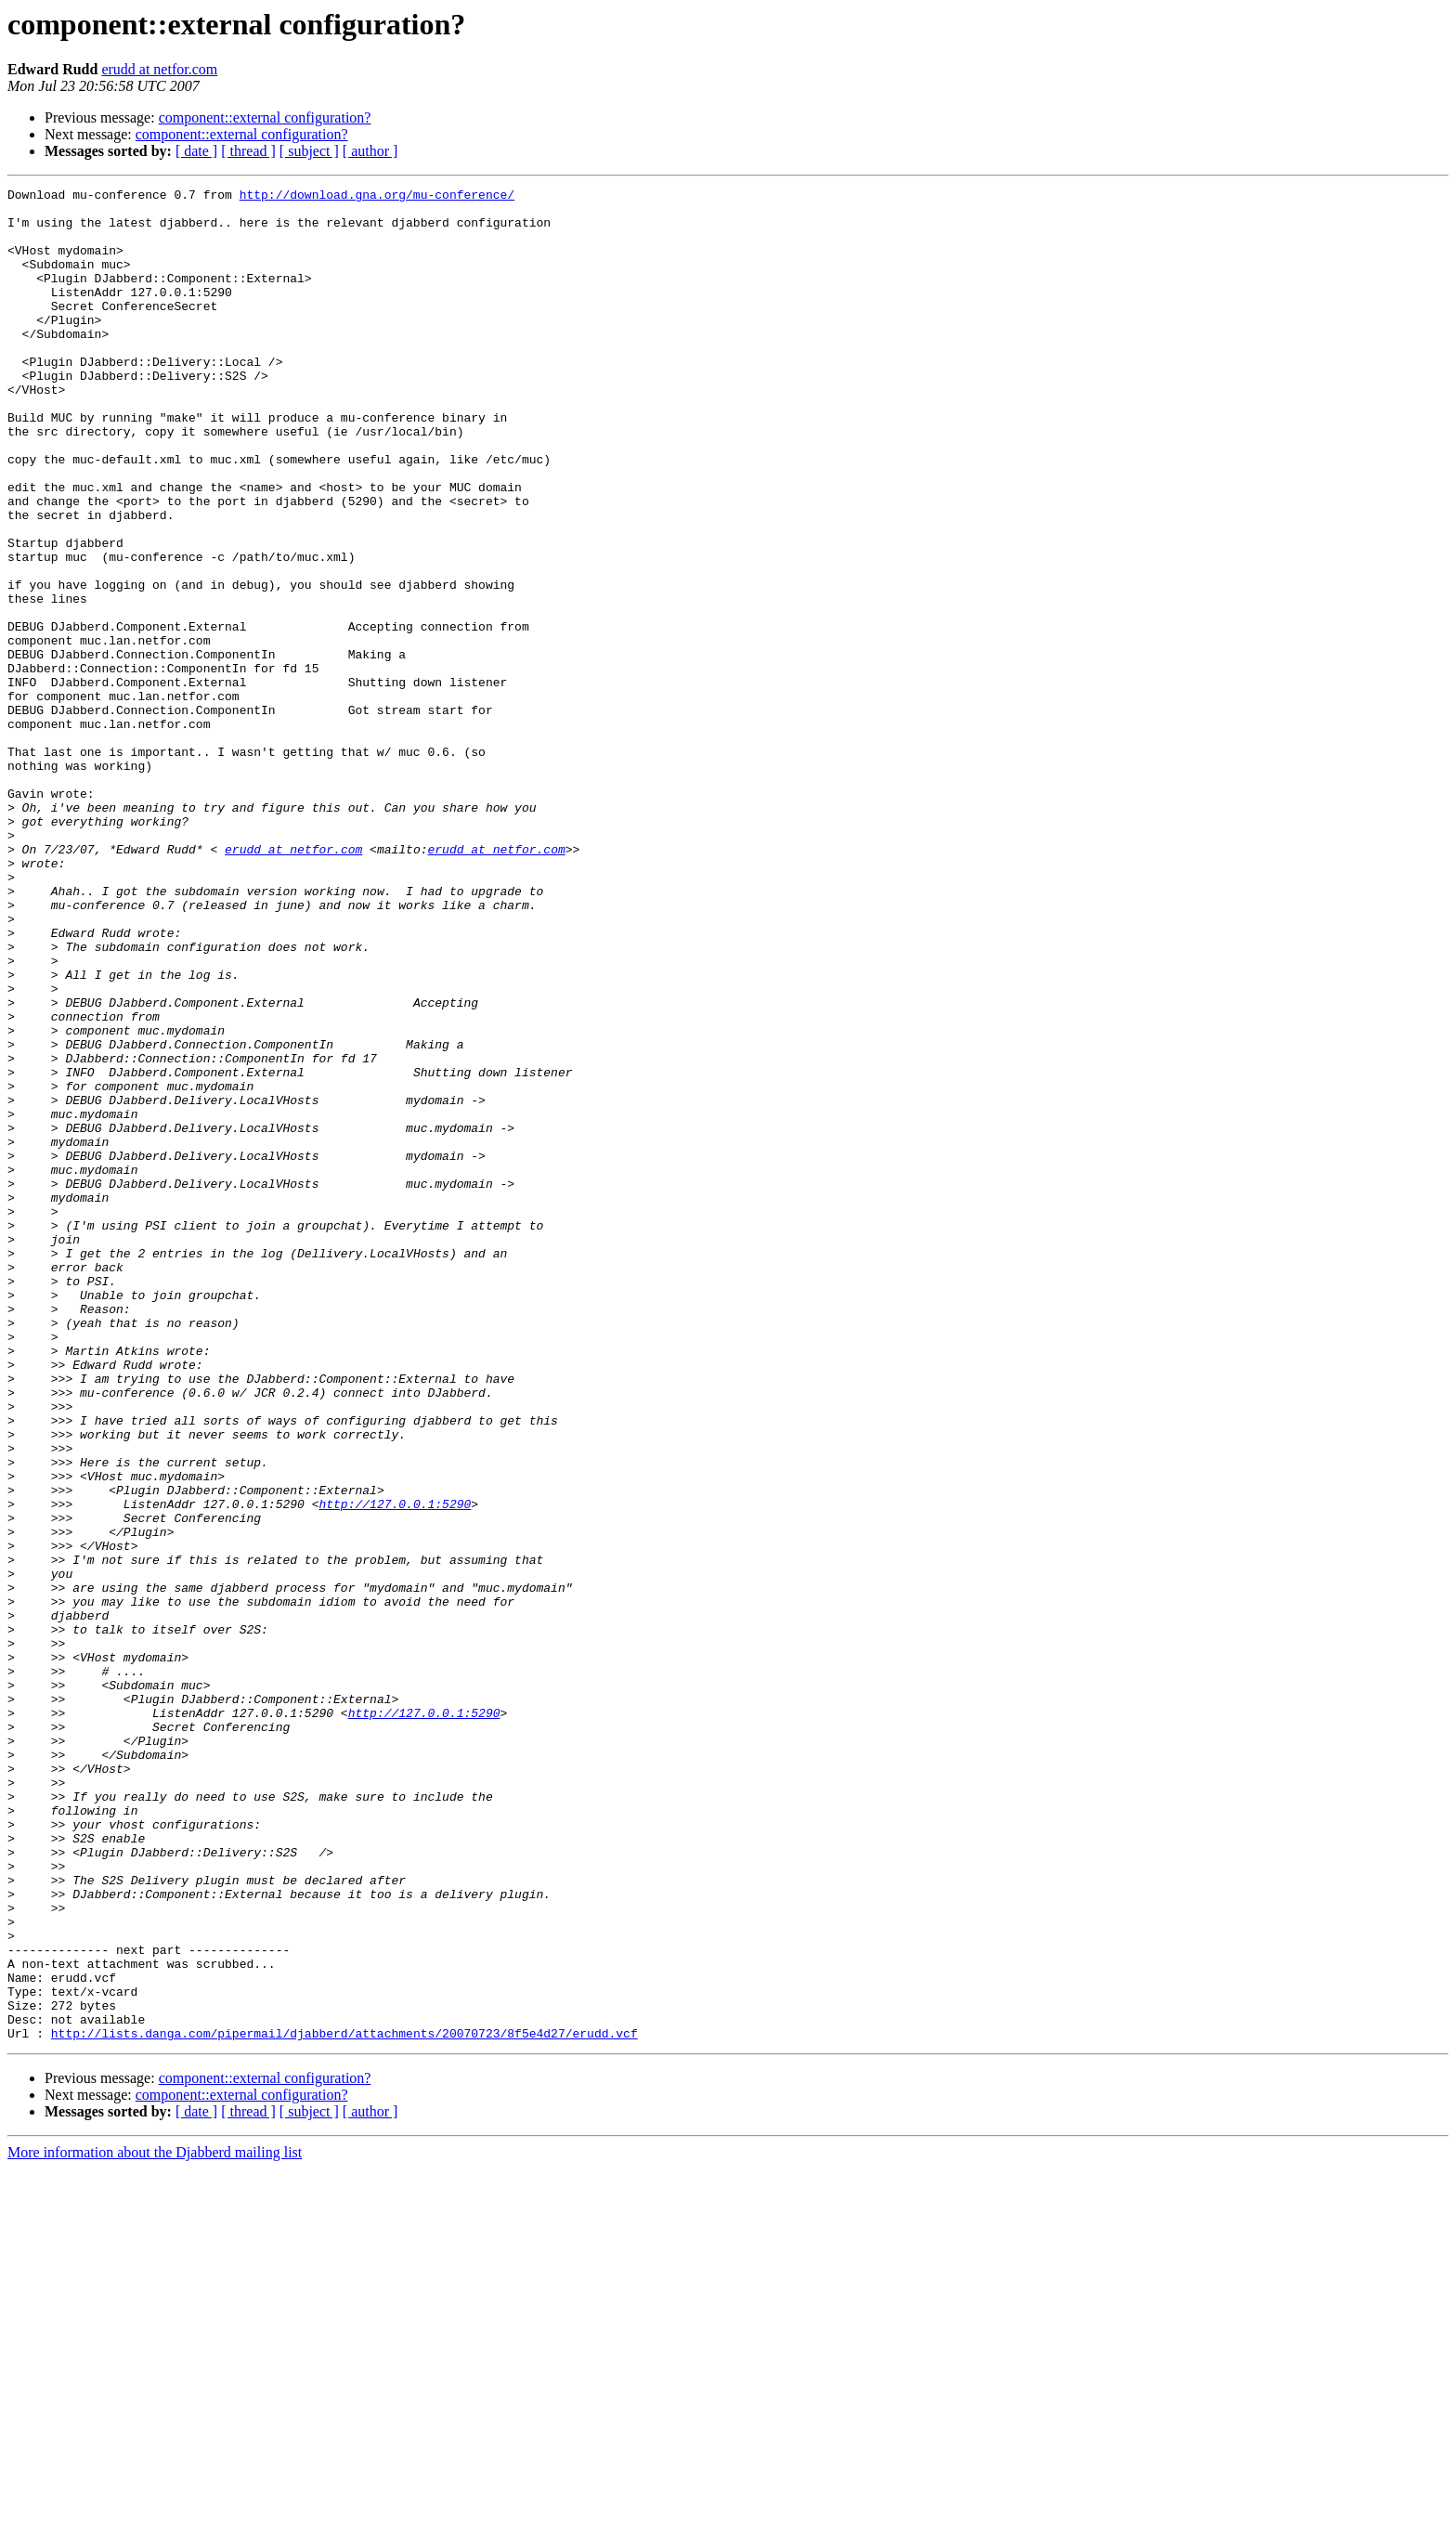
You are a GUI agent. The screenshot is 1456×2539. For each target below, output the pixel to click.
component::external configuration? (265, 117)
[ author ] (370, 151)
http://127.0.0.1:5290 (394, 1768)
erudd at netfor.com (159, 69)
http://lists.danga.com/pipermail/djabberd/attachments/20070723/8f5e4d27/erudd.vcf (344, 2403)
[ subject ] (309, 151)
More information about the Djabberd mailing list (154, 2523)
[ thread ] (248, 151)
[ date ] (196, 151)
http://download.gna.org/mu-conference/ (377, 197)
